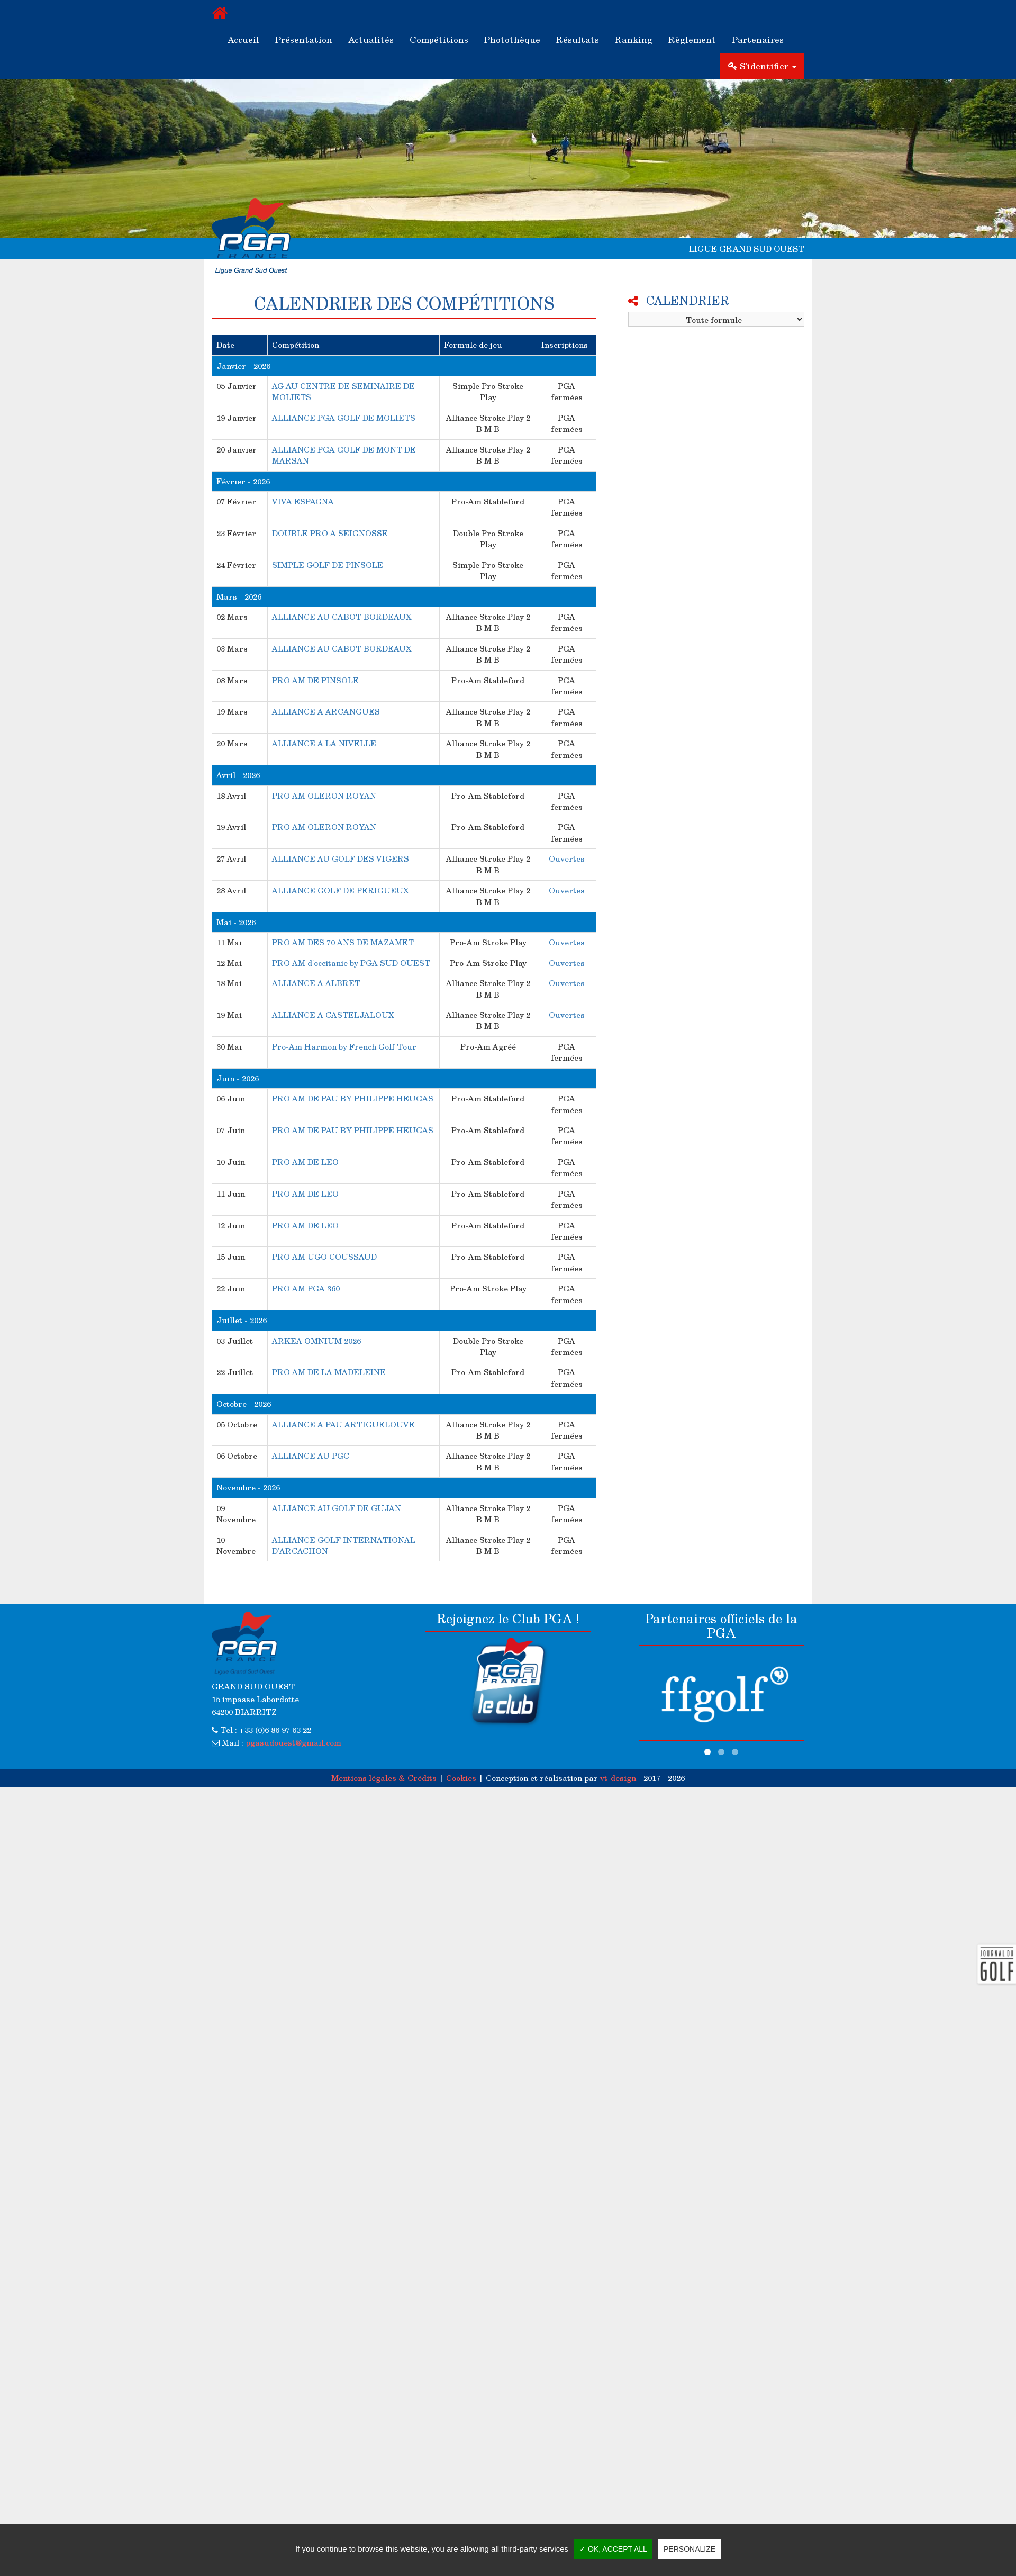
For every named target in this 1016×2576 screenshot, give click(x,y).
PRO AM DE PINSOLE (315, 680)
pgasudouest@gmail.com (293, 1742)
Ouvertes (567, 858)
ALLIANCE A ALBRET (316, 983)
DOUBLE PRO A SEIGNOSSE (330, 533)
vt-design (618, 1778)
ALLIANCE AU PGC (310, 1455)
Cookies (461, 1778)
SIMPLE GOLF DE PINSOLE (327, 565)
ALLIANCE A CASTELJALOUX (333, 1014)
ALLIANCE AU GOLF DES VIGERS (340, 858)
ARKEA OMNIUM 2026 (316, 1340)
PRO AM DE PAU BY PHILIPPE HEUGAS (352, 1098)
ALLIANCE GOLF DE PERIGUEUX (340, 890)
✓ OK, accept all (613, 2549)
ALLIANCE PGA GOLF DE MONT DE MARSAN (344, 455)
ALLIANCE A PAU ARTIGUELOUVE (343, 1424)
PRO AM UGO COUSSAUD (324, 1256)
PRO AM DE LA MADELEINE (329, 1372)
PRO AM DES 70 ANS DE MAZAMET (343, 942)
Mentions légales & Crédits (384, 1778)
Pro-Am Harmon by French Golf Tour (344, 1046)
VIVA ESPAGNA (303, 501)
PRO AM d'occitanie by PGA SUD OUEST (351, 963)
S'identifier (762, 66)
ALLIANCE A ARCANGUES (326, 711)
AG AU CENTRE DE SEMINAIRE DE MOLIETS (343, 391)
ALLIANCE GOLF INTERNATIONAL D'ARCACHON (343, 1545)
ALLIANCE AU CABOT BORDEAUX (342, 616)
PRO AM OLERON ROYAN (324, 795)
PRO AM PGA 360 (306, 1288)
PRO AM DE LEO (305, 1162)
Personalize (689, 2549)
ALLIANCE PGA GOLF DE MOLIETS (343, 417)
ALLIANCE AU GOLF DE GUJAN (336, 1508)
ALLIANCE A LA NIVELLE (324, 743)
